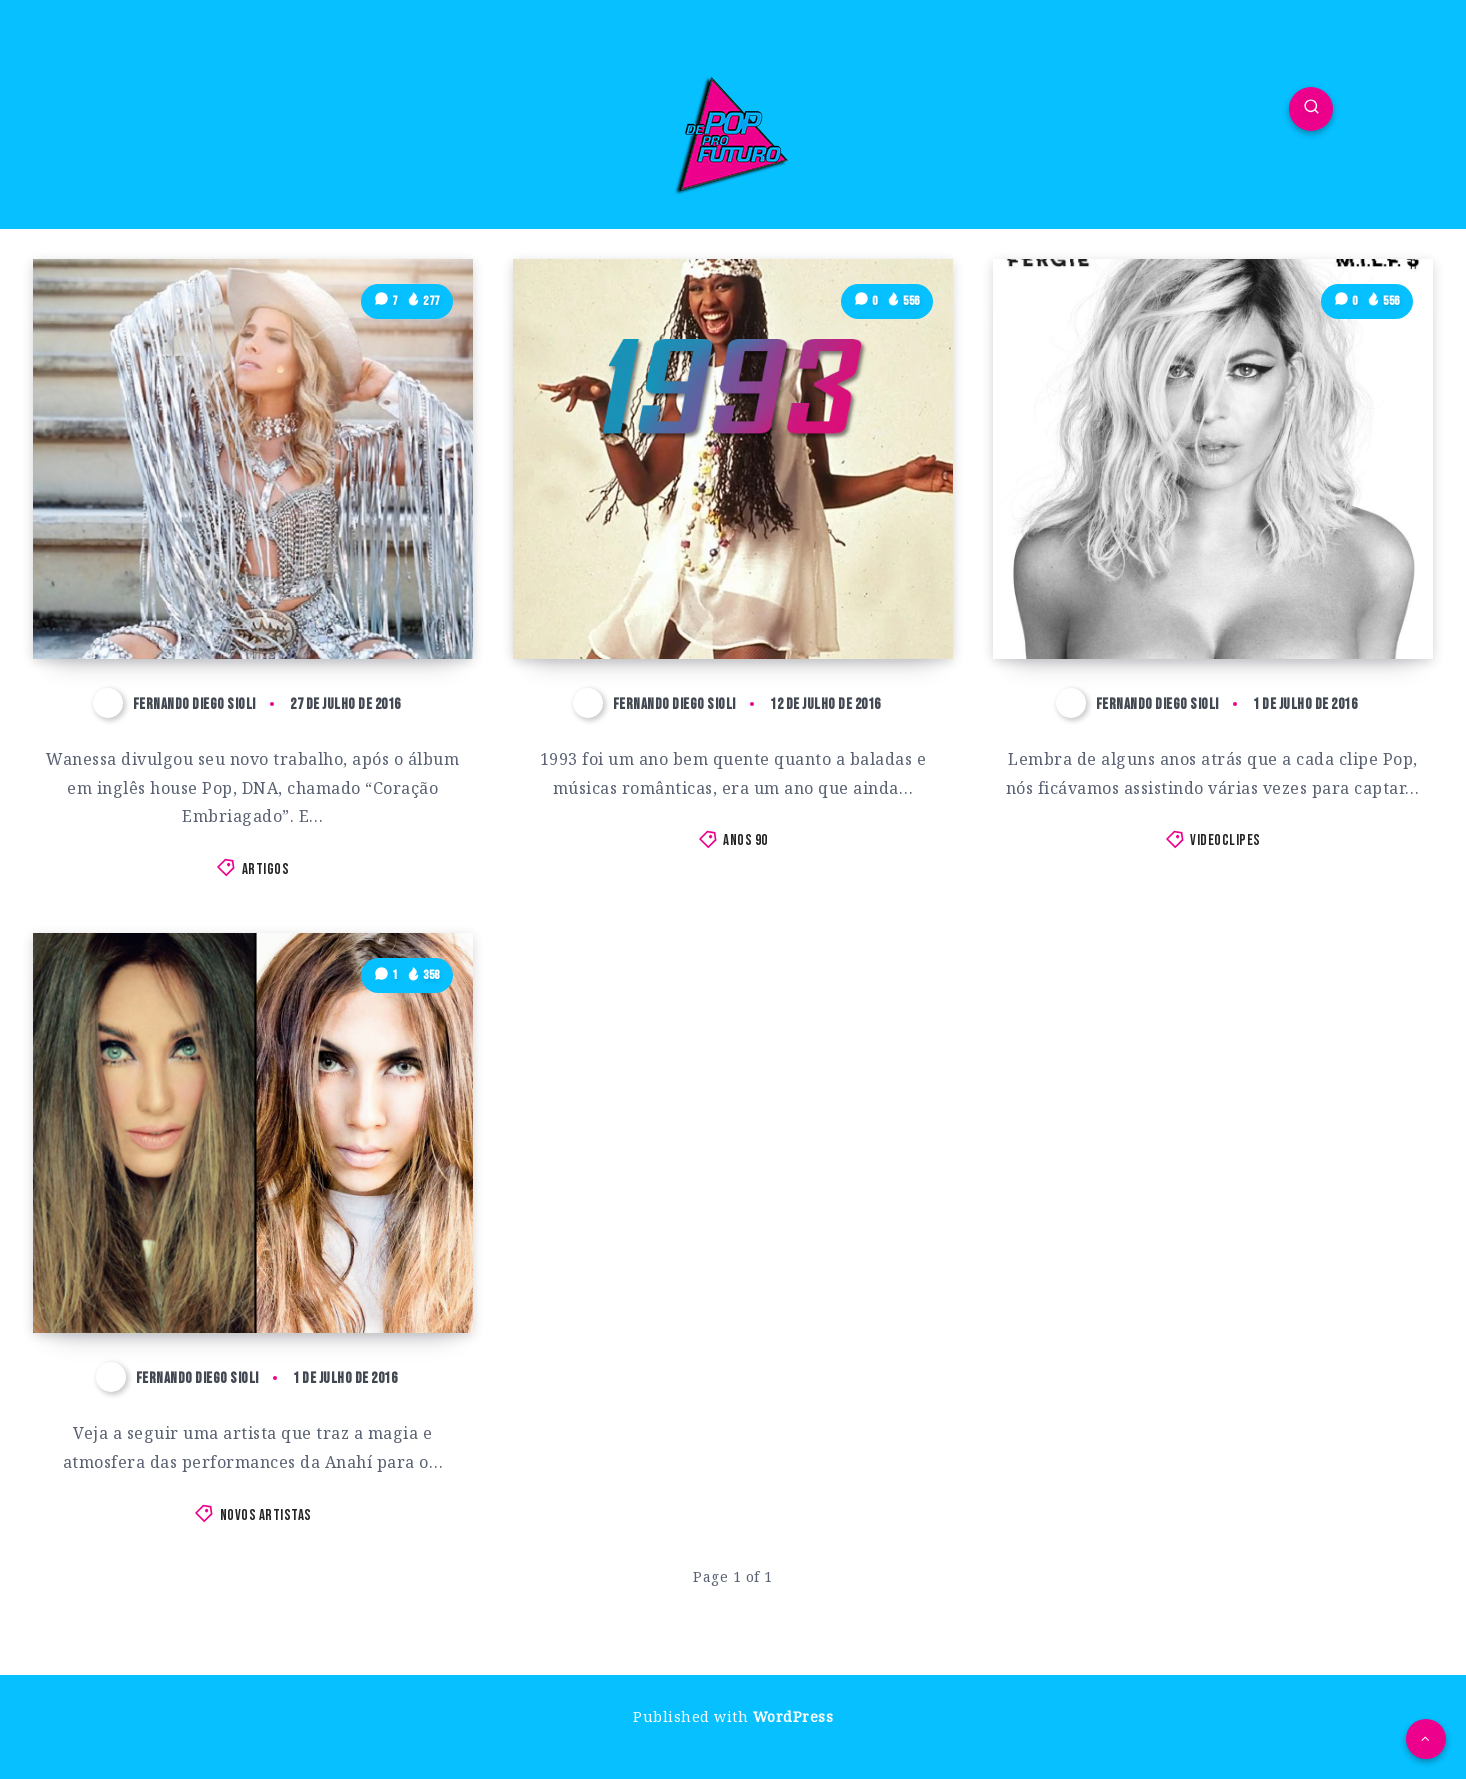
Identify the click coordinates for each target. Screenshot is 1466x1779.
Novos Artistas (266, 1515)
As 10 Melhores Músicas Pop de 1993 (703, 605)
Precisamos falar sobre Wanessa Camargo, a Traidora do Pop (253, 588)
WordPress (793, 1716)
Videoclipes (1225, 840)
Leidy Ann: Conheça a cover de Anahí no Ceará (233, 1263)
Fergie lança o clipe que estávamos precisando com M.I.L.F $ (1179, 588)
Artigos (266, 869)
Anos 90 (745, 840)
